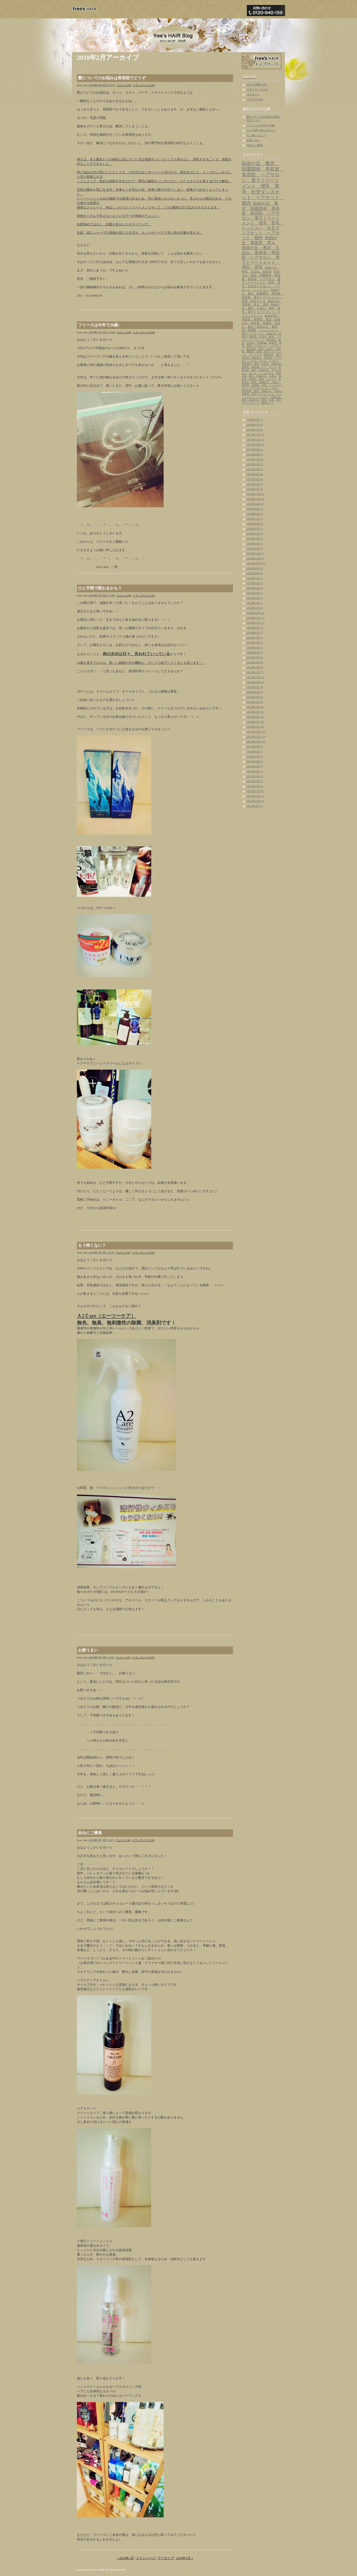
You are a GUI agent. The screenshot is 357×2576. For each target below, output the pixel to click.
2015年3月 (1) (255, 597)
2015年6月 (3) (255, 583)
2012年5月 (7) (255, 766)
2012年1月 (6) (255, 786)
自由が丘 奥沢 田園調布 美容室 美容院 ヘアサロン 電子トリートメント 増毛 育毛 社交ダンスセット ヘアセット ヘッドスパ (261, 281)
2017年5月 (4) (255, 469)
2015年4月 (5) (255, 593)
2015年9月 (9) (255, 568)
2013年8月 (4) (255, 692)
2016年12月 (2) (255, 493)
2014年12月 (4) (255, 612)
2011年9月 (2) (255, 805)
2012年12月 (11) (256, 731)
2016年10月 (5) (255, 503)
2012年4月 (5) (255, 771)
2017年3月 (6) (255, 479)
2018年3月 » (184, 2558)
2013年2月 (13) (255, 721)
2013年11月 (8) (255, 677)
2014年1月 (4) (255, 667)
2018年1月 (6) (255, 429)
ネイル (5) (253, 94)
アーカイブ (166, 2558)
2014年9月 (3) (255, 627)
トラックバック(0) (144, 85)
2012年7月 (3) (255, 756)
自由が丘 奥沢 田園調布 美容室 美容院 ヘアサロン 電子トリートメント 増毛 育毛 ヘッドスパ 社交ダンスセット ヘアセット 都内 (263, 220)
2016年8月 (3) (255, 513)
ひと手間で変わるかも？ (100, 588)
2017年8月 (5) (255, 454)
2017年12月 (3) (255, 434)
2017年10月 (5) (255, 444)
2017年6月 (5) (255, 464)
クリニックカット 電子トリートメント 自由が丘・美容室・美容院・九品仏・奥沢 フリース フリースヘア (261, 335)
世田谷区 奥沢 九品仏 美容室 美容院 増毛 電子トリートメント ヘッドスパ (261, 352)
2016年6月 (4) (255, 523)
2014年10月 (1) (255, 622)
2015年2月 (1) (255, 602)
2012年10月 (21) (256, 741)
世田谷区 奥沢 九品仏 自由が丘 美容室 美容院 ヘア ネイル (263, 365)
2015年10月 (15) (256, 563)
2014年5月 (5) (255, 647)
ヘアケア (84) (255, 99)
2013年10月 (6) (255, 682)
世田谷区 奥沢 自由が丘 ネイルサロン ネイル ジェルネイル (261, 370)
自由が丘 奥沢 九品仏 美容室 (261, 269)
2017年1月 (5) (255, 489)
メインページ (145, 2558)
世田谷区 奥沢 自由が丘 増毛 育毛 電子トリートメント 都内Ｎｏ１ (262, 400)
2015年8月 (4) (255, 573)
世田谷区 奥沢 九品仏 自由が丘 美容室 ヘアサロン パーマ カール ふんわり (262, 358)
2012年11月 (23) (256, 736)
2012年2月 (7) (255, 781)
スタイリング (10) (257, 89)
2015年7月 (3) (255, 578)
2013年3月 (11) (255, 716)
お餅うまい (88, 1650)
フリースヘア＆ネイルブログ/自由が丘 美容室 (178, 31)
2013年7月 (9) (255, 697)
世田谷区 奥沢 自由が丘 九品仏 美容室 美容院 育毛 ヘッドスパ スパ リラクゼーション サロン (263, 383)
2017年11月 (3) (255, 439)
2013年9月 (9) (255, 687)
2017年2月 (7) (255, 484)
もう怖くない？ (92, 1245)
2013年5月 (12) (255, 706)
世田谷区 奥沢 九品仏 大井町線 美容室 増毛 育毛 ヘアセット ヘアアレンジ (261, 344)
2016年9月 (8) (255, 508)
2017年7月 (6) (255, 459)
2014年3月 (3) (255, 657)
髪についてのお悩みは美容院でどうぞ (112, 78)
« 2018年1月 (125, 2558)
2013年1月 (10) (255, 726)
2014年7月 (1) (255, 637)
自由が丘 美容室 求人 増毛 (262, 303)
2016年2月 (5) (255, 543)
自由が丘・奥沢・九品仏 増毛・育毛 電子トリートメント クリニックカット (261, 310)
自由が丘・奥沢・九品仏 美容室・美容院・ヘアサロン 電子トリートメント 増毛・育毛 (261, 257)
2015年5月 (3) (255, 588)
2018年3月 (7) (255, 419)
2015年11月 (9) (255, 558)
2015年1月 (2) (255, 607)
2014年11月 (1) (255, 617)
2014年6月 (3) (255, 642)
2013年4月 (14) (255, 711)
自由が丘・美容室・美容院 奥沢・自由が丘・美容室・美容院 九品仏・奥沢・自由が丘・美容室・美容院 (261, 323)
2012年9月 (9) (255, 746)
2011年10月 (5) (255, 800)
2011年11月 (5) (255, 796)
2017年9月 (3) (255, 449)
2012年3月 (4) (255, 776)
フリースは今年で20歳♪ (99, 325)
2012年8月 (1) (255, 751)
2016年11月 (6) (255, 498)
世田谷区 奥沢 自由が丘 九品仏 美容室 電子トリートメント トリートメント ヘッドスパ (263, 394)
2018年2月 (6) (255, 424)
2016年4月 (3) (255, 533)
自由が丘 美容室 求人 (259, 240)
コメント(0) (124, 85)
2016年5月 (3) (255, 528)
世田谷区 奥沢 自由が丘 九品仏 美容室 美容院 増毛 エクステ (261, 376)
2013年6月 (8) (255, 701)
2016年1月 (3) (255, 548)
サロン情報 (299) (257, 84)
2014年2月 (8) (255, 662)
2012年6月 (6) (255, 761)
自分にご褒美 (90, 1833)
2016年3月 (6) (255, 538)
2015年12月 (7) (255, 553)
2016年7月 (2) (255, 518)
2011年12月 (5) (255, 791)
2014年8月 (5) (255, 632)
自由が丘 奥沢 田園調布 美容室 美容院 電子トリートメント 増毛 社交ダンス (262, 295)
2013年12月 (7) (255, 672)
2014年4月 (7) (255, 652)
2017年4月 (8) (255, 474)
